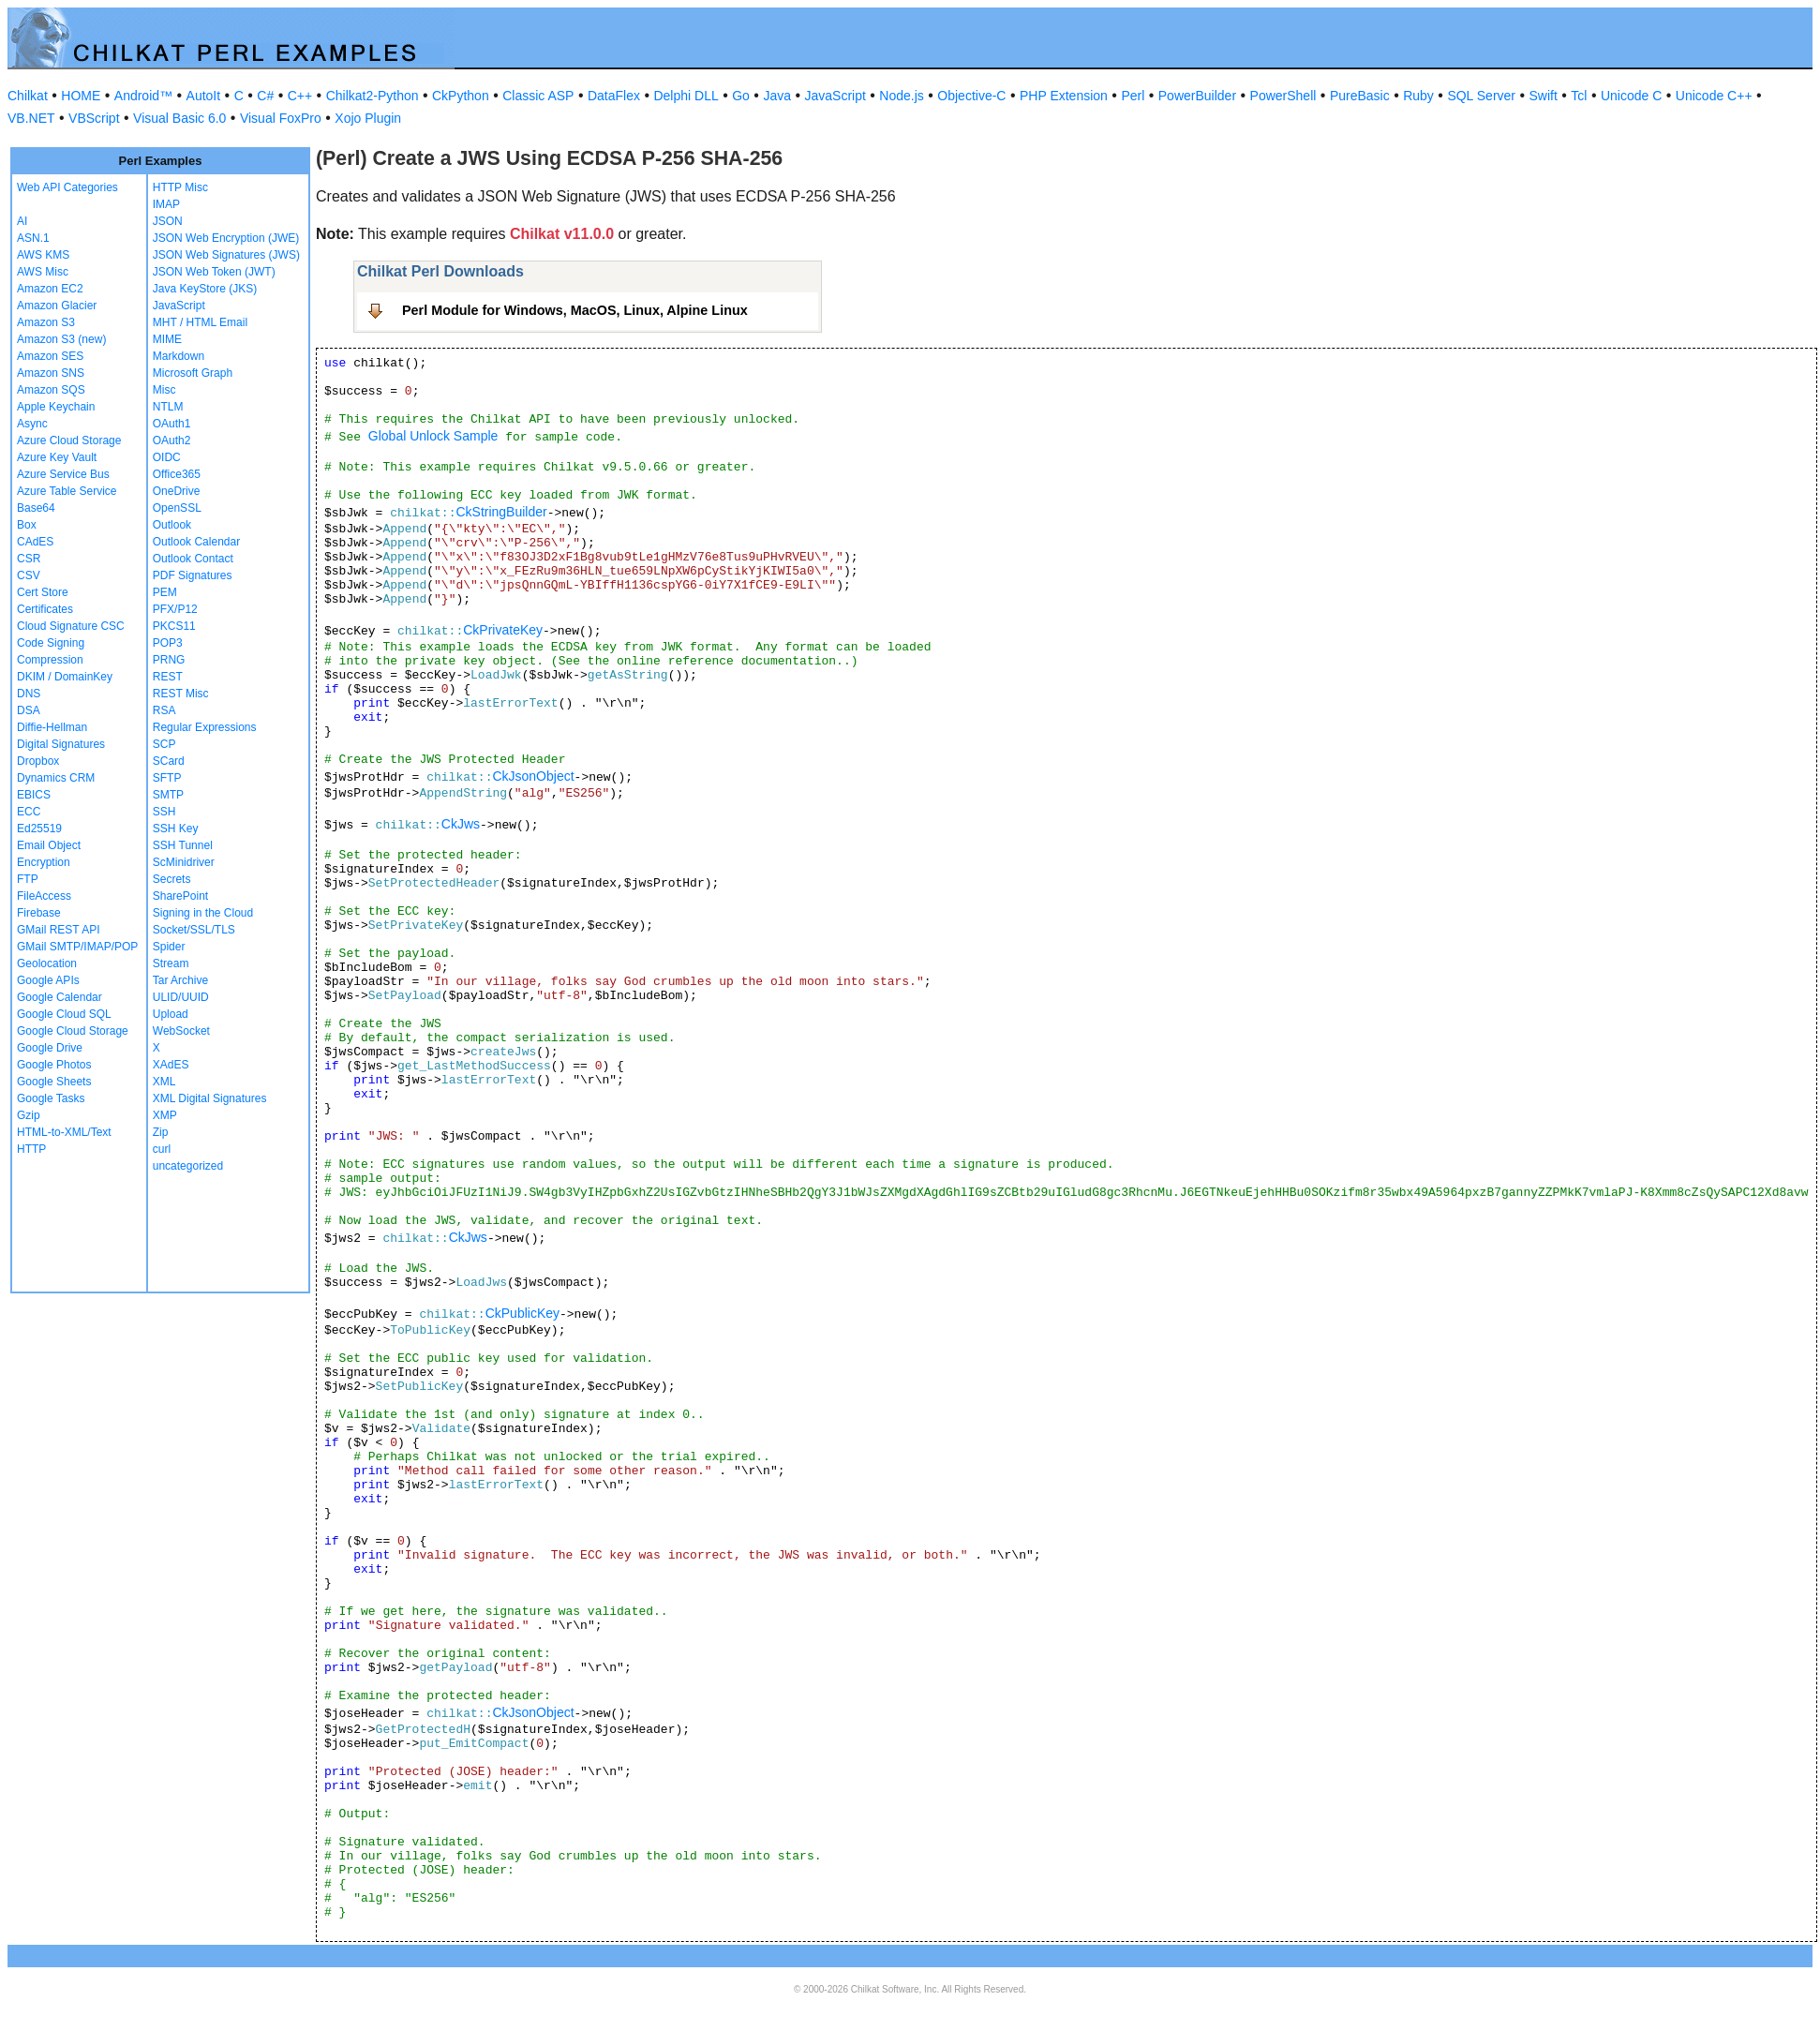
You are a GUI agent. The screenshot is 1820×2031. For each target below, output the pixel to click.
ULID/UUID (181, 997)
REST (168, 676)
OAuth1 (172, 423)
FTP (27, 879)
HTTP (31, 1149)
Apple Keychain (56, 406)
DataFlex (614, 95)
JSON (168, 221)
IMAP (166, 204)
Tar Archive (180, 980)
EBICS (34, 794)
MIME (167, 339)
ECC (28, 811)
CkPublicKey (522, 1313)
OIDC (167, 457)
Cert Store (42, 592)
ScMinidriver (184, 862)
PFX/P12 (175, 609)
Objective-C (971, 95)
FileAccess (44, 896)
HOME (80, 95)
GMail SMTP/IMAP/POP (77, 946)
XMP (165, 1115)
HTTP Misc (180, 187)
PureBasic (1360, 95)
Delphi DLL (685, 95)
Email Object (49, 845)
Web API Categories (67, 187)
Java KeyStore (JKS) (205, 288)
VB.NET (31, 118)
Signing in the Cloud (203, 912)
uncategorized (188, 1165)
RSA (164, 710)
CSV (28, 575)
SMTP (168, 794)
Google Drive (49, 1047)
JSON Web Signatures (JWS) (226, 254)
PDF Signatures (192, 575)
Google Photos (54, 1064)
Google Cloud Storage (72, 1031)
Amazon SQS (51, 389)
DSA (28, 710)
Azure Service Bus (63, 474)
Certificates (45, 609)
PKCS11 (174, 626)
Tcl (1579, 95)
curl (162, 1149)
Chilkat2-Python (372, 95)
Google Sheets (54, 1081)
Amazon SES (50, 356)
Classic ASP (538, 95)
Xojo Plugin (368, 118)
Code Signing (50, 643)
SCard (169, 761)
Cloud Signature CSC (71, 626)
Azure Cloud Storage (69, 440)
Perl (1132, 95)
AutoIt (203, 95)
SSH (164, 811)
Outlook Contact (193, 558)
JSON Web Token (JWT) (214, 271)
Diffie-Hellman (52, 727)
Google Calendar (59, 997)
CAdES (35, 541)
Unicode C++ (1714, 95)
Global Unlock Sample (433, 435)
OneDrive (177, 491)
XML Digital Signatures (210, 1098)
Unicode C (1631, 95)
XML (164, 1081)
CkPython (460, 95)
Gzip (28, 1115)
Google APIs (48, 980)
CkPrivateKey (503, 629)
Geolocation (47, 963)
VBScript (93, 118)
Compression (50, 659)
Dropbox (38, 761)
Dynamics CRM (56, 777)
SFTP (167, 777)
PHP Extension (1064, 95)
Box (27, 524)
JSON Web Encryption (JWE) (226, 238)
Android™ (143, 95)
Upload (170, 1014)
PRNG (169, 659)
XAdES (171, 1064)
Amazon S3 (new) (61, 339)
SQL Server (1481, 95)
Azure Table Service (67, 491)
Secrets (172, 879)
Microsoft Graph (192, 373)
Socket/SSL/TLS (194, 929)
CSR (28, 558)
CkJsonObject (533, 776)
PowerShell (1283, 95)
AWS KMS (43, 254)
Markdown (178, 356)
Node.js (901, 95)
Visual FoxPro (280, 118)
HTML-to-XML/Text (64, 1132)
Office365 (177, 474)
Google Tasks (51, 1098)
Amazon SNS (50, 373)
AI (22, 221)
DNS (28, 693)
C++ (300, 95)
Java (777, 95)
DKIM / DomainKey (64, 676)
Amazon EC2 (50, 288)
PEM (165, 592)
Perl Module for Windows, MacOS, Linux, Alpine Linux (575, 310)
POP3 (168, 643)
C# (265, 95)
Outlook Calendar (196, 541)
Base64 (36, 508)
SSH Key (176, 828)
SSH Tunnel (183, 845)
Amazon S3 (46, 322)
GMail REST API (58, 929)
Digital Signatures (61, 744)
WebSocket (181, 1031)
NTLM (168, 406)
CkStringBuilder (500, 511)
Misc (164, 389)
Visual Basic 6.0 (179, 118)
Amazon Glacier (57, 305)
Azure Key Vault (57, 457)
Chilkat (27, 95)
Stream (171, 963)
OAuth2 (172, 440)
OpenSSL (177, 508)
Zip (161, 1132)
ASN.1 (33, 238)
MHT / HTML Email (200, 322)
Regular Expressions (205, 727)
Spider (169, 946)
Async (32, 423)
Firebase (39, 912)
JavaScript (835, 95)
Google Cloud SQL (64, 1014)
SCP (164, 744)
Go (741, 95)
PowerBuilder (1197, 95)
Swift (1543, 95)
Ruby (1418, 95)
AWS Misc (42, 271)
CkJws (460, 823)
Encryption (43, 862)
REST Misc (181, 693)
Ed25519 (39, 828)
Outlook (172, 524)
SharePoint (180, 896)
